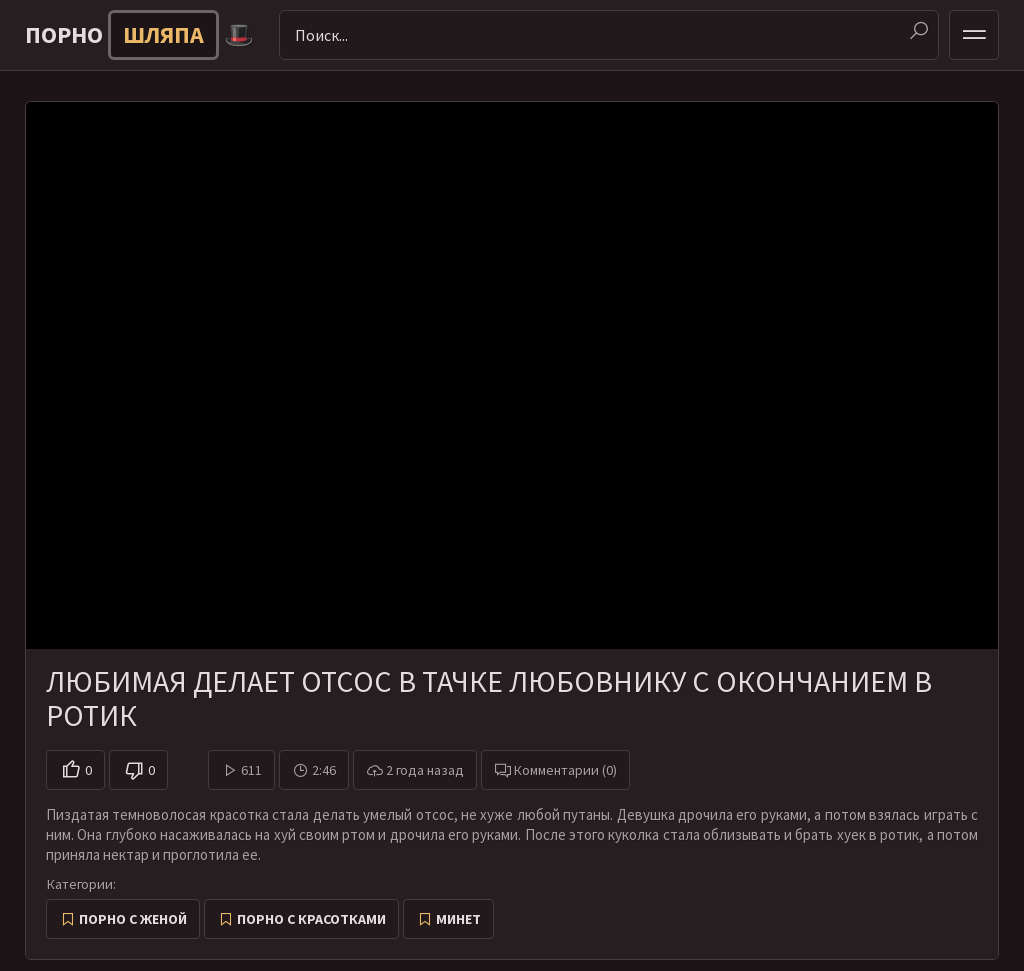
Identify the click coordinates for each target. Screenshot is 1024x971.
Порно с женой (133, 919)
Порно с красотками (311, 919)
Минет (458, 919)
